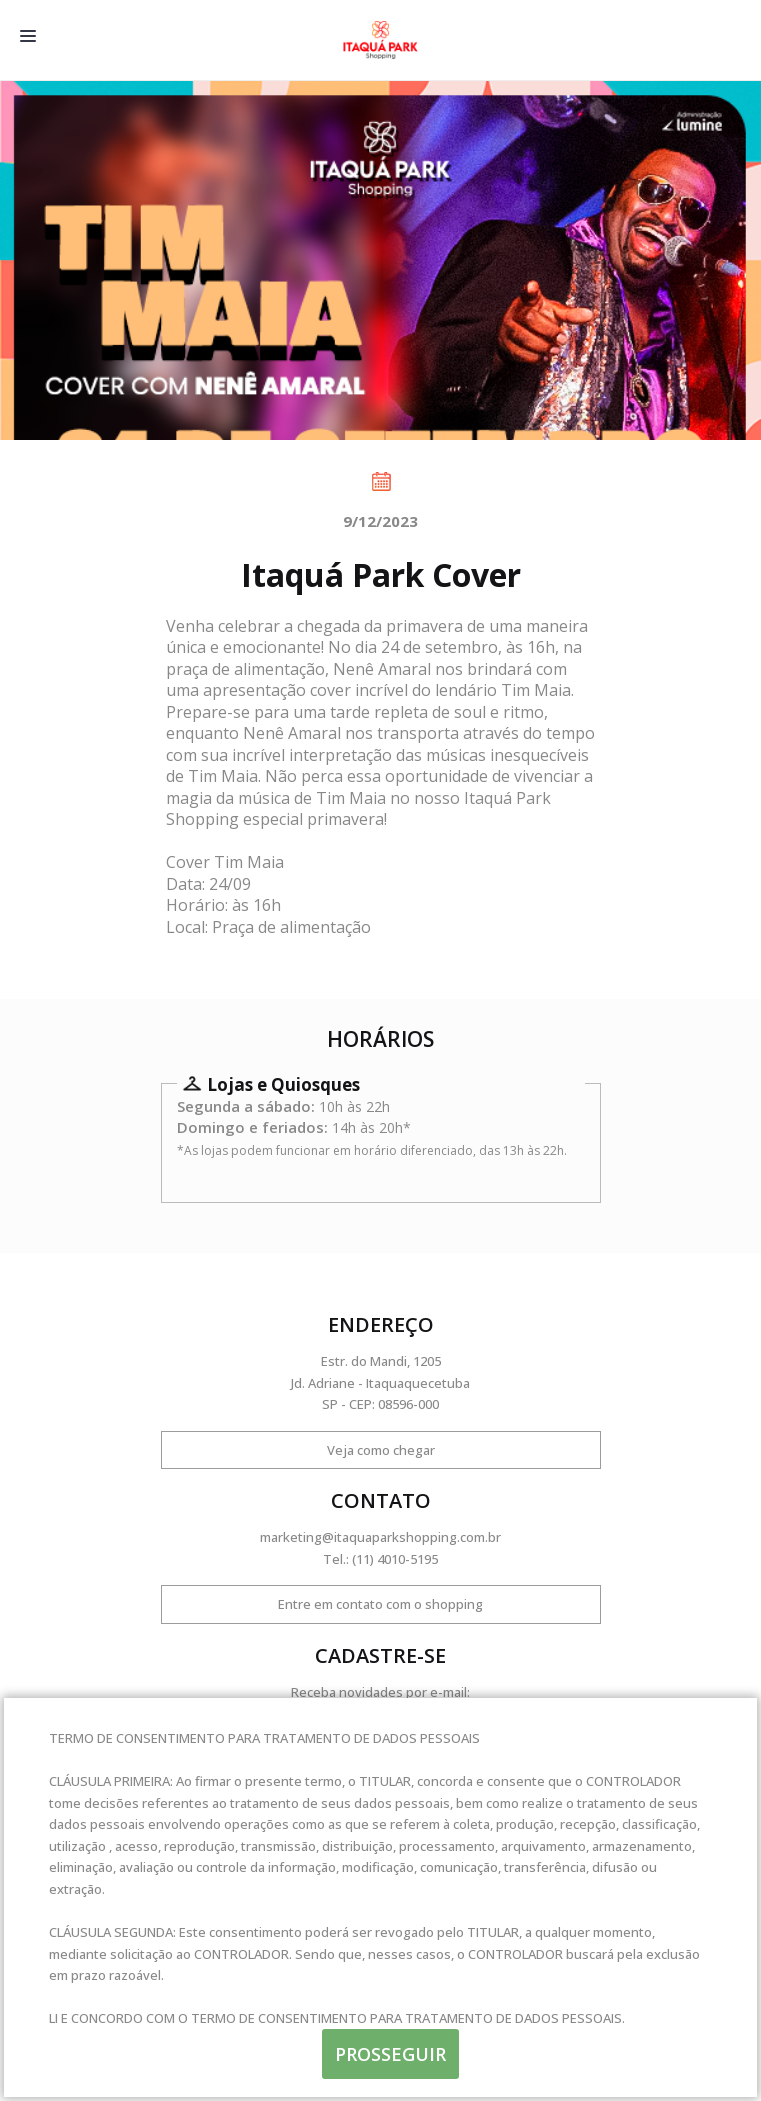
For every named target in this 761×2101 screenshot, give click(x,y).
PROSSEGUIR (390, 2054)
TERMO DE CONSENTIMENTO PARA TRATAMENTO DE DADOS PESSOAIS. (408, 2018)
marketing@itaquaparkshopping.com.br (380, 1537)
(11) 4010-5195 (395, 1559)
